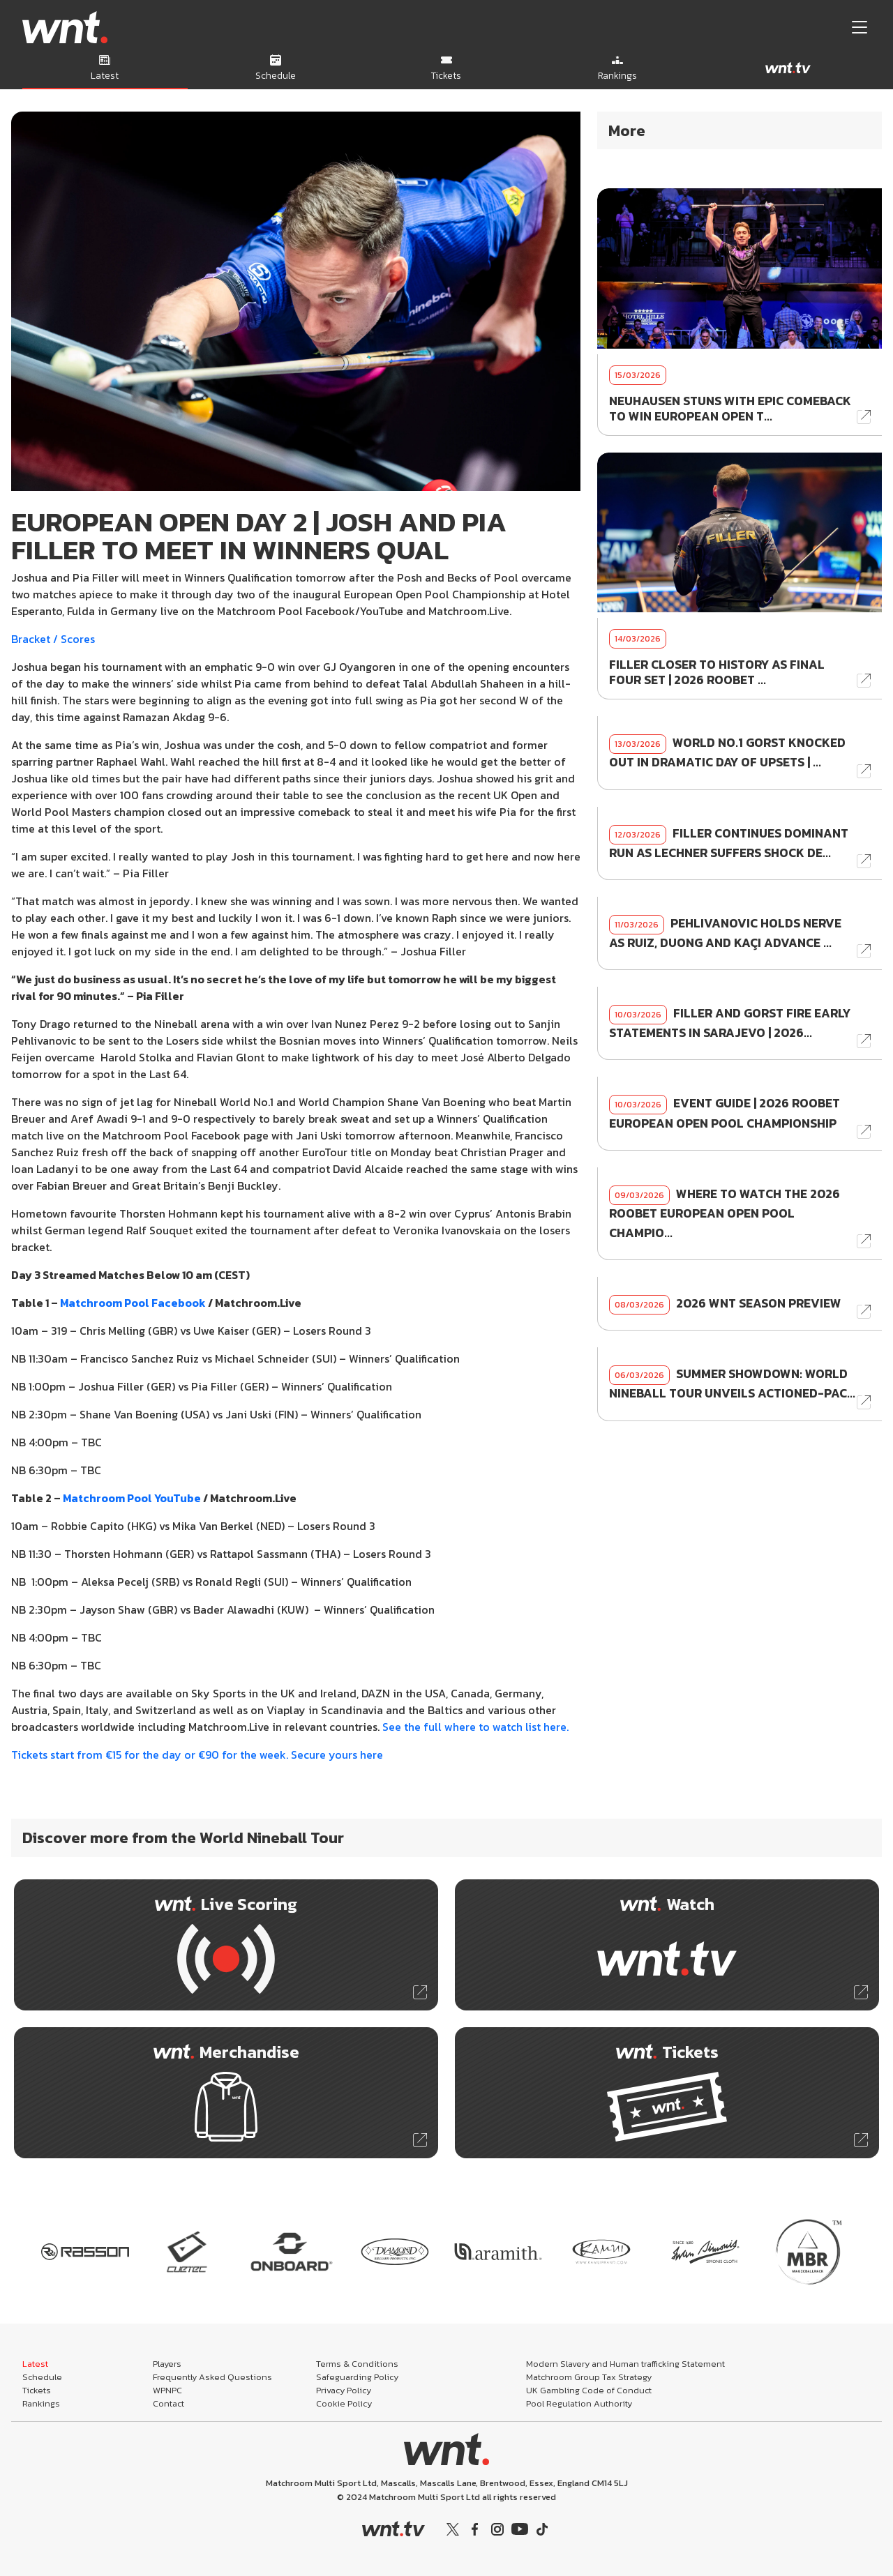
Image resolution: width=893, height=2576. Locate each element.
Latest (35, 2363)
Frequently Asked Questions (212, 2377)
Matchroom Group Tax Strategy (589, 2377)
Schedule (42, 2377)
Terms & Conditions (357, 2363)
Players (167, 2363)
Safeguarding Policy (357, 2377)
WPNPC (167, 2390)
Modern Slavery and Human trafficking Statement (625, 2363)
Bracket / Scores (53, 638)
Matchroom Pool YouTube (132, 1498)
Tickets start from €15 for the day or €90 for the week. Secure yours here (197, 1754)
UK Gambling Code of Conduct (589, 2390)
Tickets (36, 2390)
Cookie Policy (344, 2403)
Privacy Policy (343, 2390)
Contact (168, 2403)
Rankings (41, 2403)
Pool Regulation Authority (579, 2403)
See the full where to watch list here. (475, 1726)
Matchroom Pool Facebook (133, 1302)
